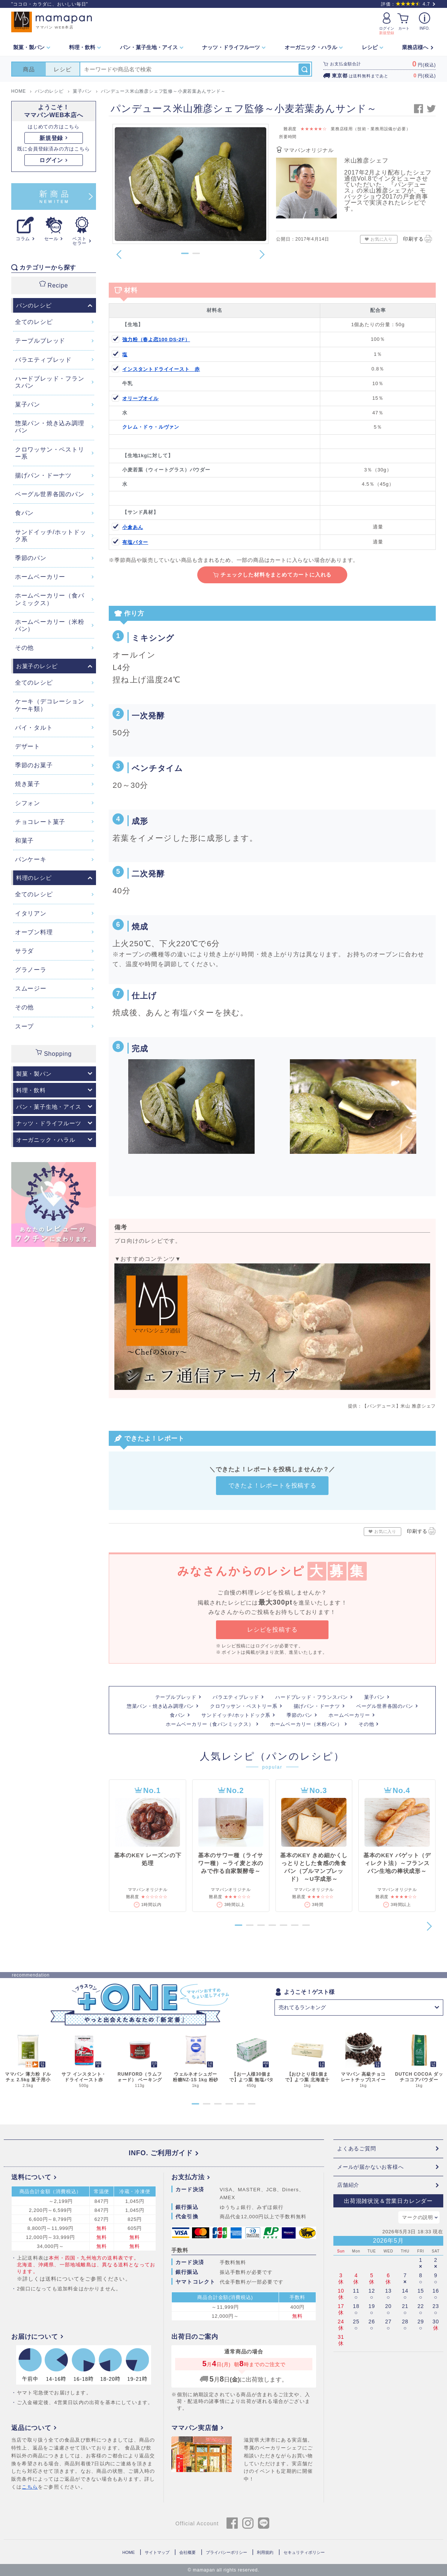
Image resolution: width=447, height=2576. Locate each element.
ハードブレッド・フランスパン (311, 1697)
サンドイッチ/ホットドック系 (235, 1715)
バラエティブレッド (236, 1697)
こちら (30, 2487)
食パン (177, 1715)
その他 (366, 1724)
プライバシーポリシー (226, 2552)
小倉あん (132, 527)
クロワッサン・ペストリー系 (243, 1706)
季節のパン (299, 1715)
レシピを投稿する (272, 1629)
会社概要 (187, 2552)
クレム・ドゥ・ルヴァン (150, 427)
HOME (128, 2552)
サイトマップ (157, 2552)
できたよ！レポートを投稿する (272, 1485)
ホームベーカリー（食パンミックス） (210, 1724)
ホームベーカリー (349, 1715)
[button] (185, 253)
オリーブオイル (140, 398)
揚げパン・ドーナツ (317, 1706)
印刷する (417, 238)
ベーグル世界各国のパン (384, 1706)
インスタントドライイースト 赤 (161, 369)
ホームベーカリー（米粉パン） (306, 1724)
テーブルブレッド (175, 1697)
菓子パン (374, 1697)
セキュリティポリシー (304, 2552)
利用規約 (265, 2552)
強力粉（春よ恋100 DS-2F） (156, 339)
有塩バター (135, 542)
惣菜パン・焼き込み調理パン (160, 1706)
